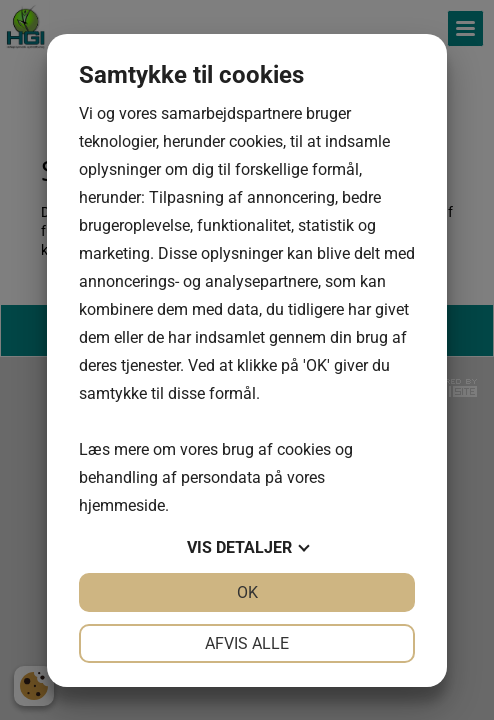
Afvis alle (247, 643)
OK (247, 592)
